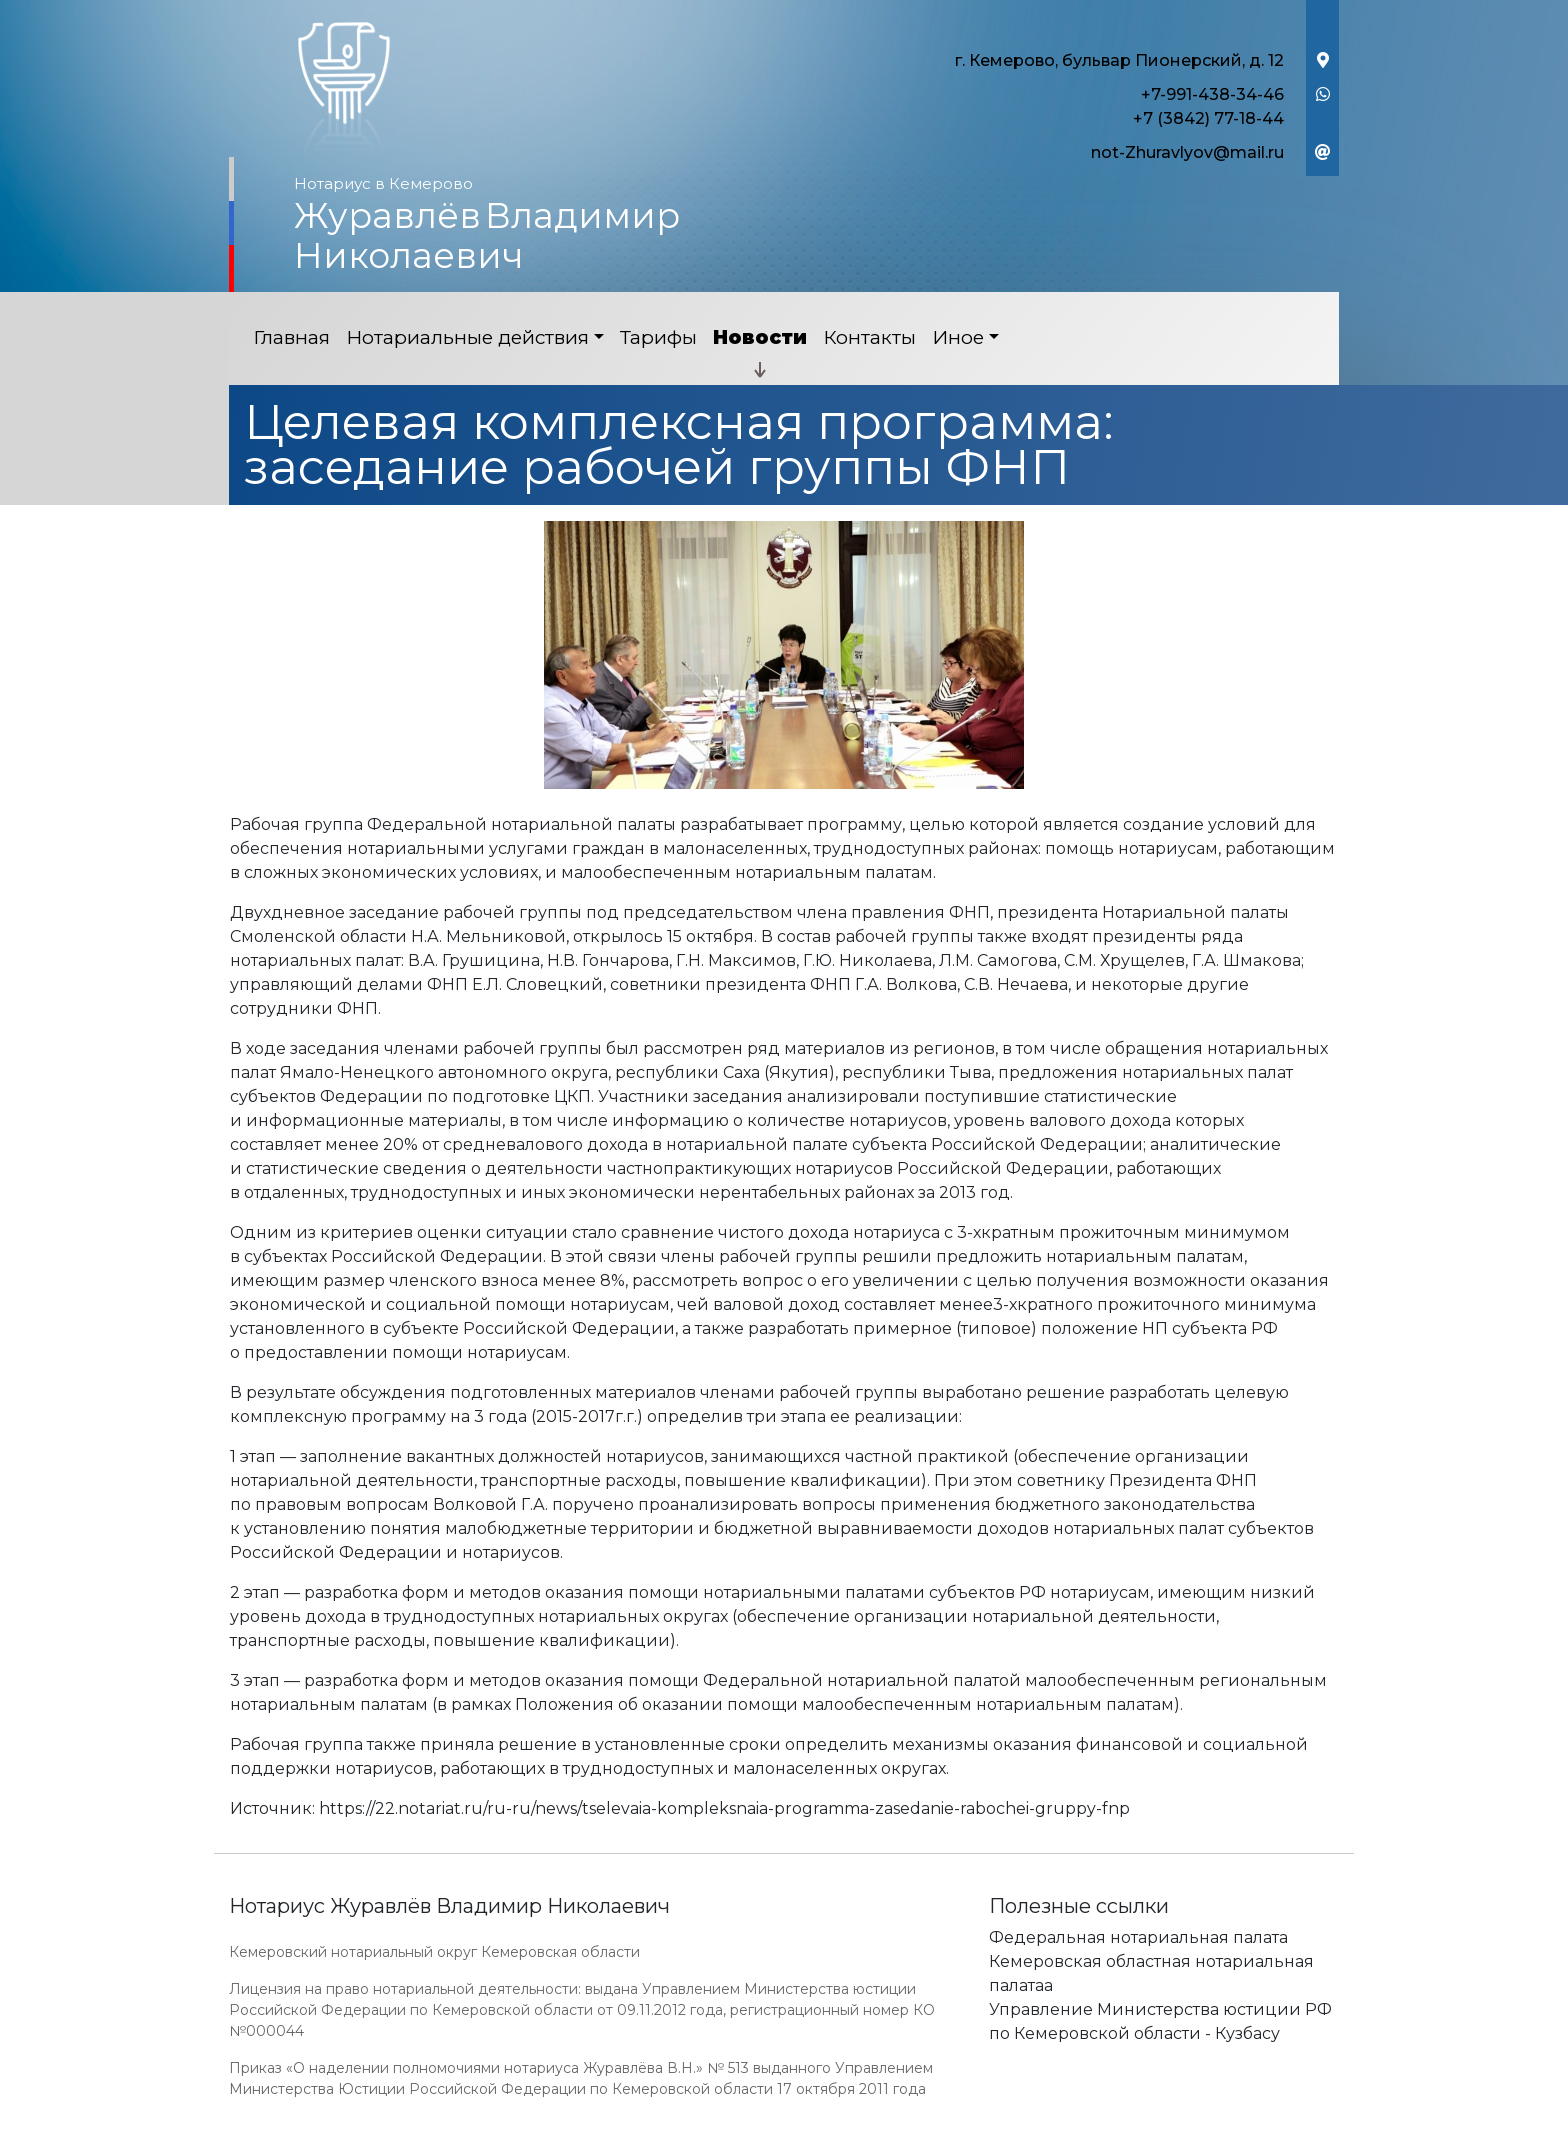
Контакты (869, 337)
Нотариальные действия (467, 337)
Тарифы (658, 337)
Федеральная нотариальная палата (1138, 1937)
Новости (760, 337)
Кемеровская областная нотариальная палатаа (1151, 1973)
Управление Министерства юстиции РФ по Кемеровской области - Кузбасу (1160, 2021)
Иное (958, 337)
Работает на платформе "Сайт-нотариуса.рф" (1183, 2128)
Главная (291, 337)
